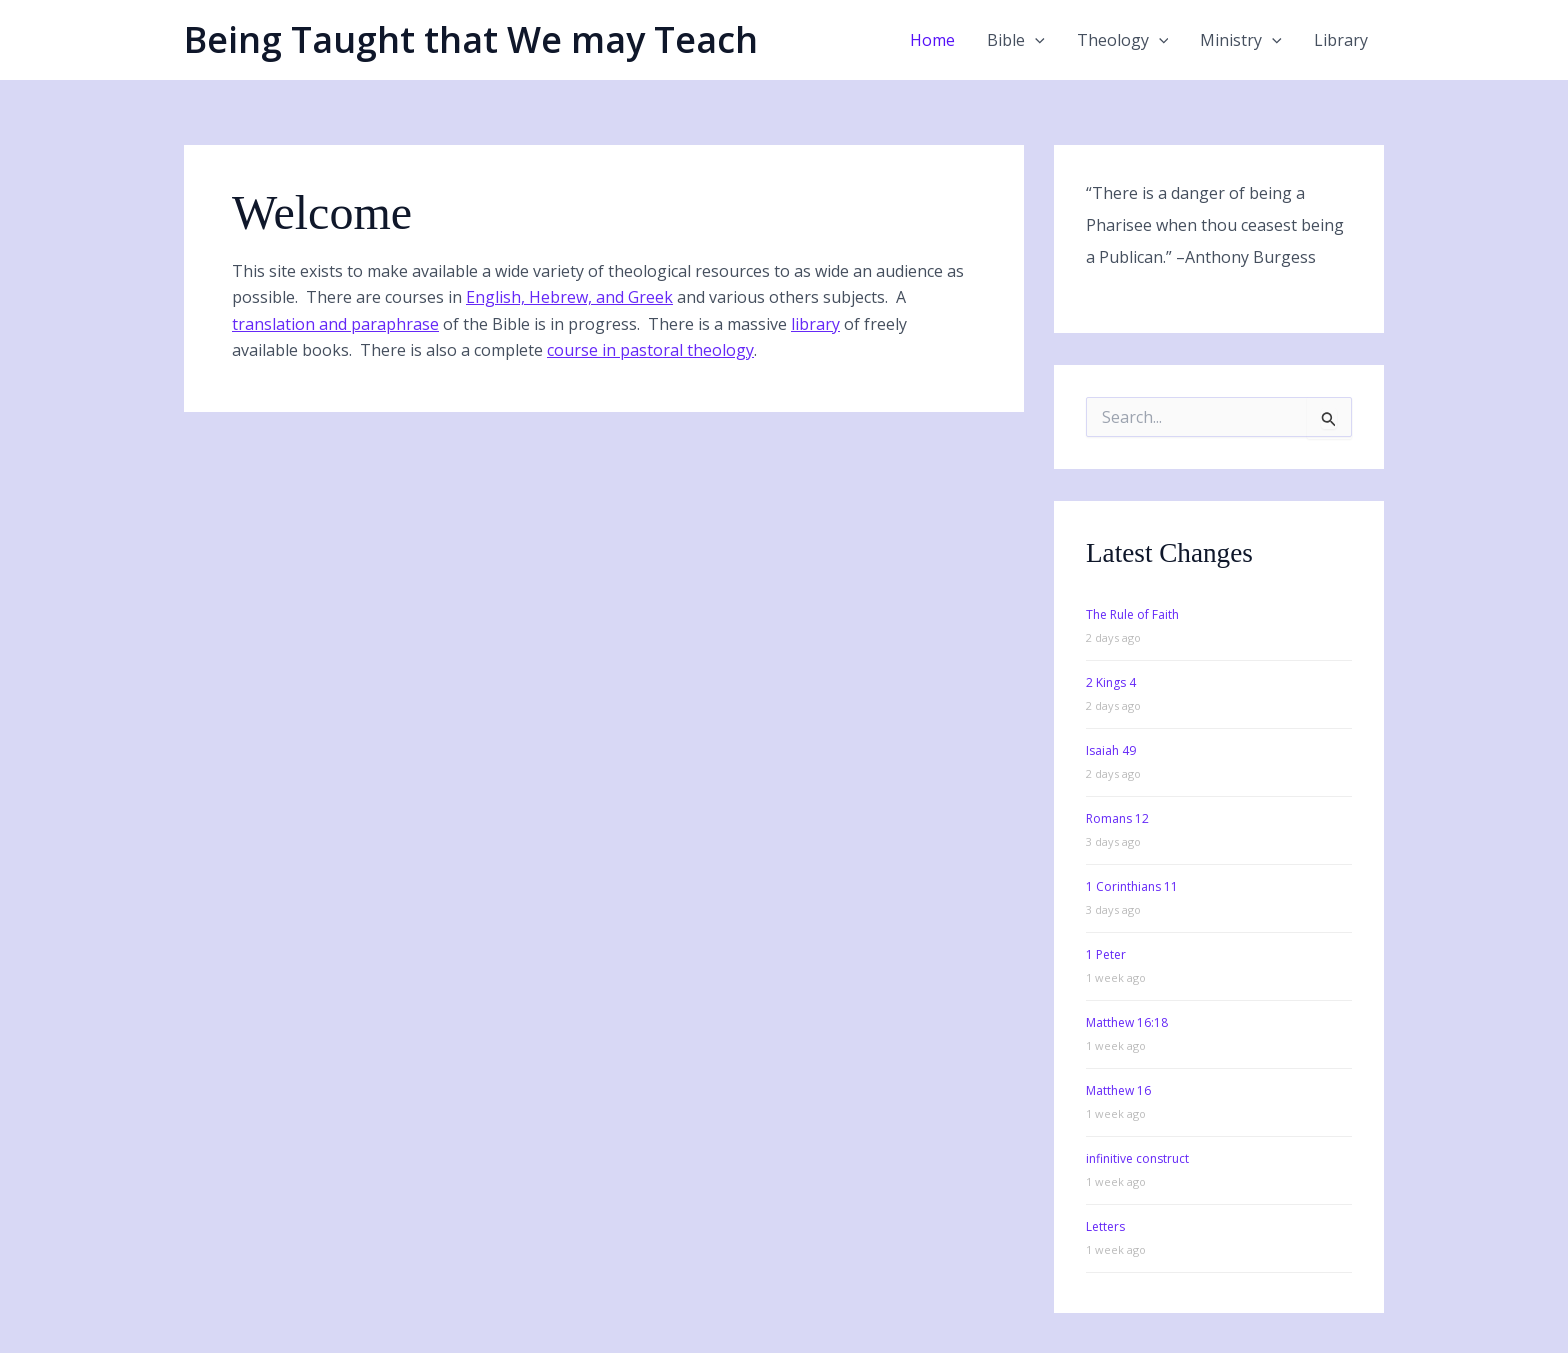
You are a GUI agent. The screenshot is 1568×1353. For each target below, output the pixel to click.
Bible (1016, 40)
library (815, 324)
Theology (1123, 40)
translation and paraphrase (335, 324)
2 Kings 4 (1111, 682)
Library (1341, 40)
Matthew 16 (1118, 1090)
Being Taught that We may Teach (471, 39)
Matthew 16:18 (1127, 1022)
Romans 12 (1117, 818)
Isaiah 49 (1111, 750)
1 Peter (1106, 954)
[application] (1035, 40)
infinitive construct (1137, 1158)
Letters (1105, 1226)
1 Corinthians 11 (1132, 886)
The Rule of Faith (1132, 614)
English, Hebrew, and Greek (569, 297)
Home (932, 40)
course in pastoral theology (650, 350)
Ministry (1241, 40)
